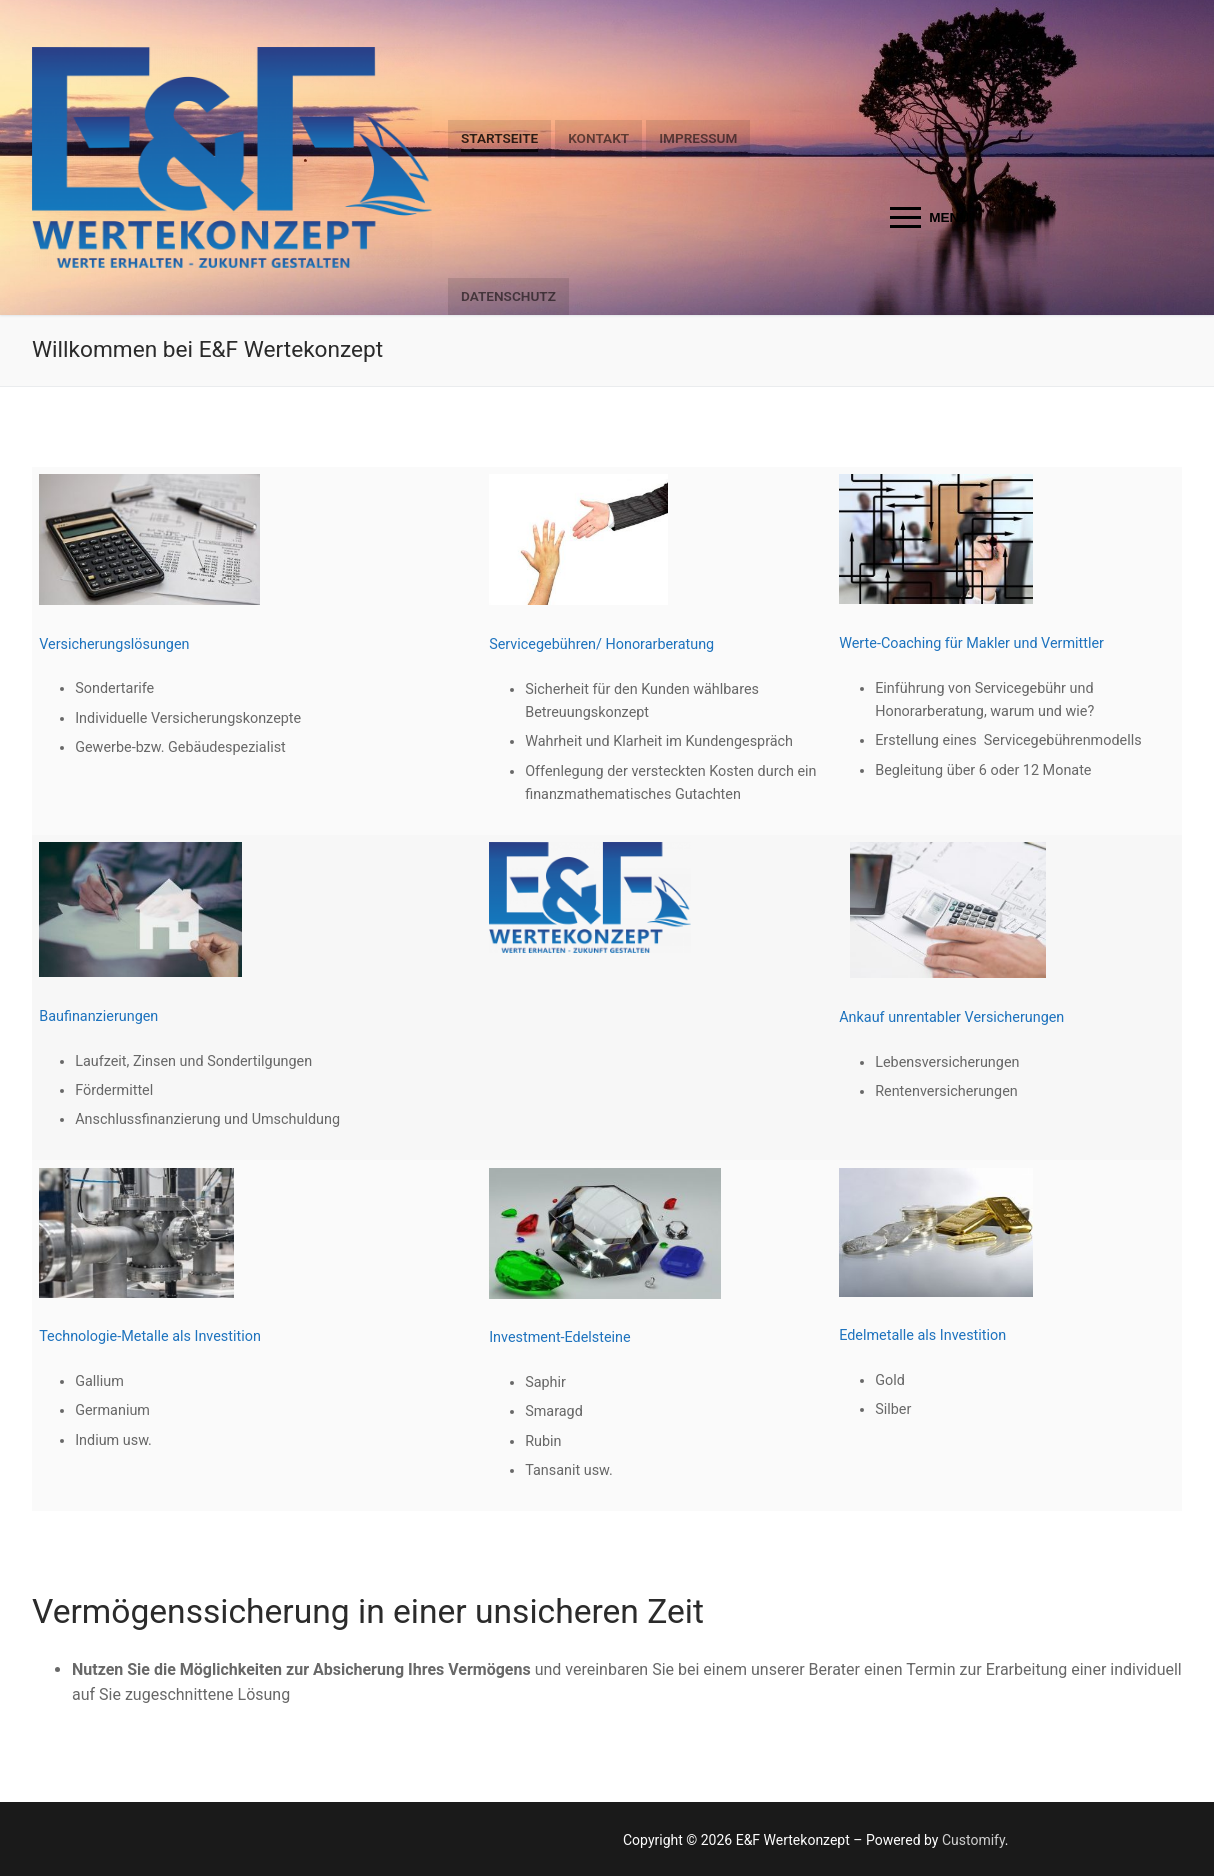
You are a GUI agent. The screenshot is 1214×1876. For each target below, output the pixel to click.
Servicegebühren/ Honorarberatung (601, 644)
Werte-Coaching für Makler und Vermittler (971, 643)
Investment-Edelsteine (560, 1337)
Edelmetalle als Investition (922, 1335)
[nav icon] (929, 218)
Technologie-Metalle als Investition (150, 1336)
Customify (973, 1840)
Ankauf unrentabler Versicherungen (951, 1017)
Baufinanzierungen (98, 1016)
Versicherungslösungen (114, 644)
